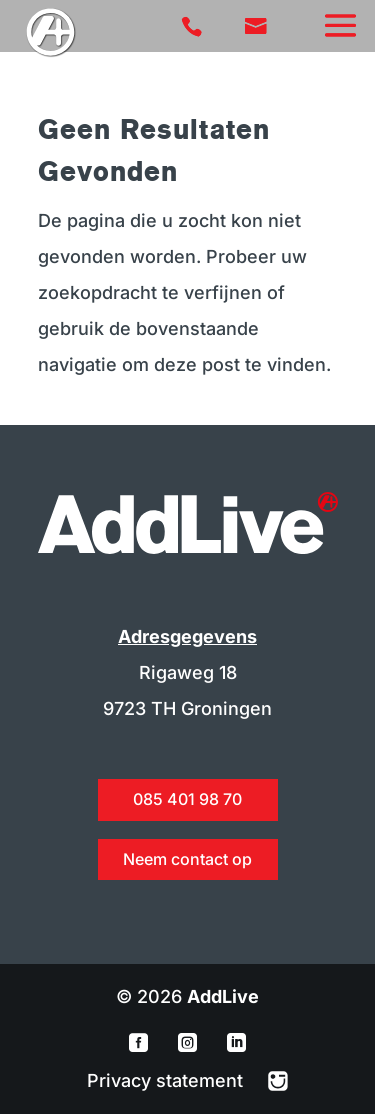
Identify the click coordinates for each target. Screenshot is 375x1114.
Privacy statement (167, 1080)
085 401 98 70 (187, 799)
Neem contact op (187, 859)
